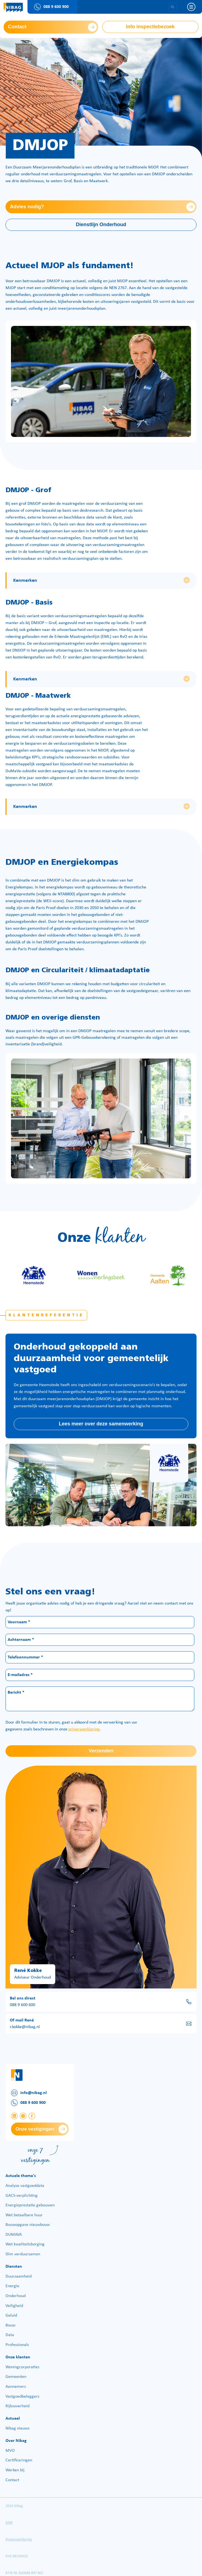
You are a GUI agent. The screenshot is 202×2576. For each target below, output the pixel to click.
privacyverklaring (83, 1729)
